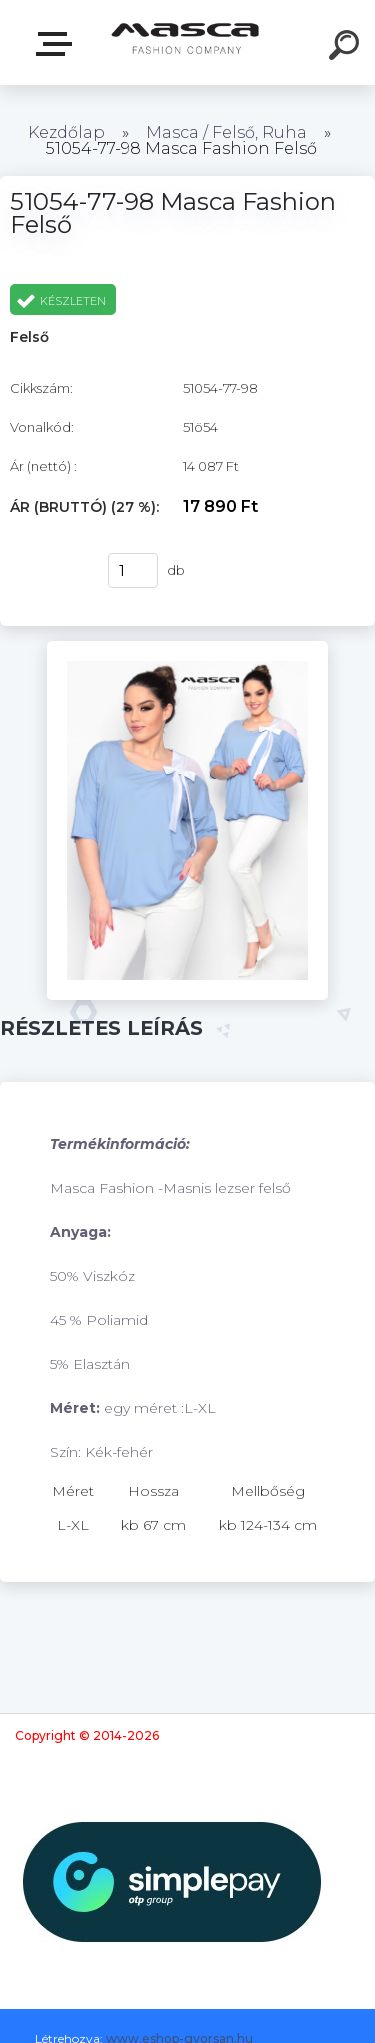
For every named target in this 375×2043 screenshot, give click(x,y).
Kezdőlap (66, 132)
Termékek (58, 44)
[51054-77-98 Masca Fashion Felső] (187, 648)
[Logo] (185, 42)
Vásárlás (49, 571)
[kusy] (133, 570)
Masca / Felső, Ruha (228, 132)
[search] (347, 48)
